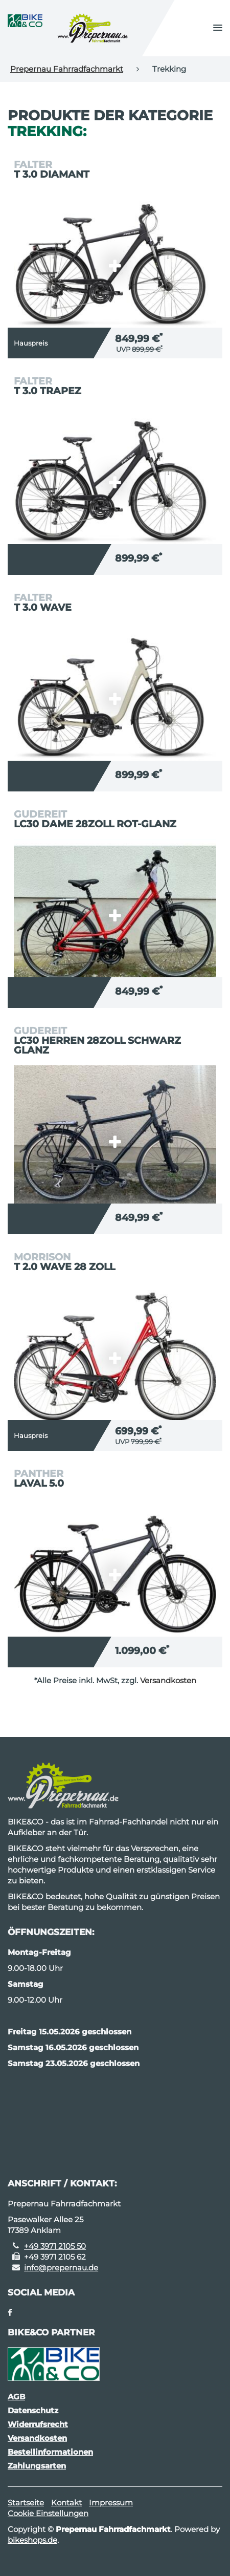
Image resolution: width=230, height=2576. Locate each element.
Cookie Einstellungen (48, 2513)
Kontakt (66, 2502)
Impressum (111, 2502)
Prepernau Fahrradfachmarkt (66, 69)
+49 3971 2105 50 (55, 2246)
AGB (16, 2396)
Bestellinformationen (50, 2452)
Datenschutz (33, 2410)
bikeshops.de (32, 2540)
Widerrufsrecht (38, 2424)
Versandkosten (168, 1680)
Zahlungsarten (37, 2466)
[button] (217, 28)
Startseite (26, 2502)
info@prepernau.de (61, 2267)
